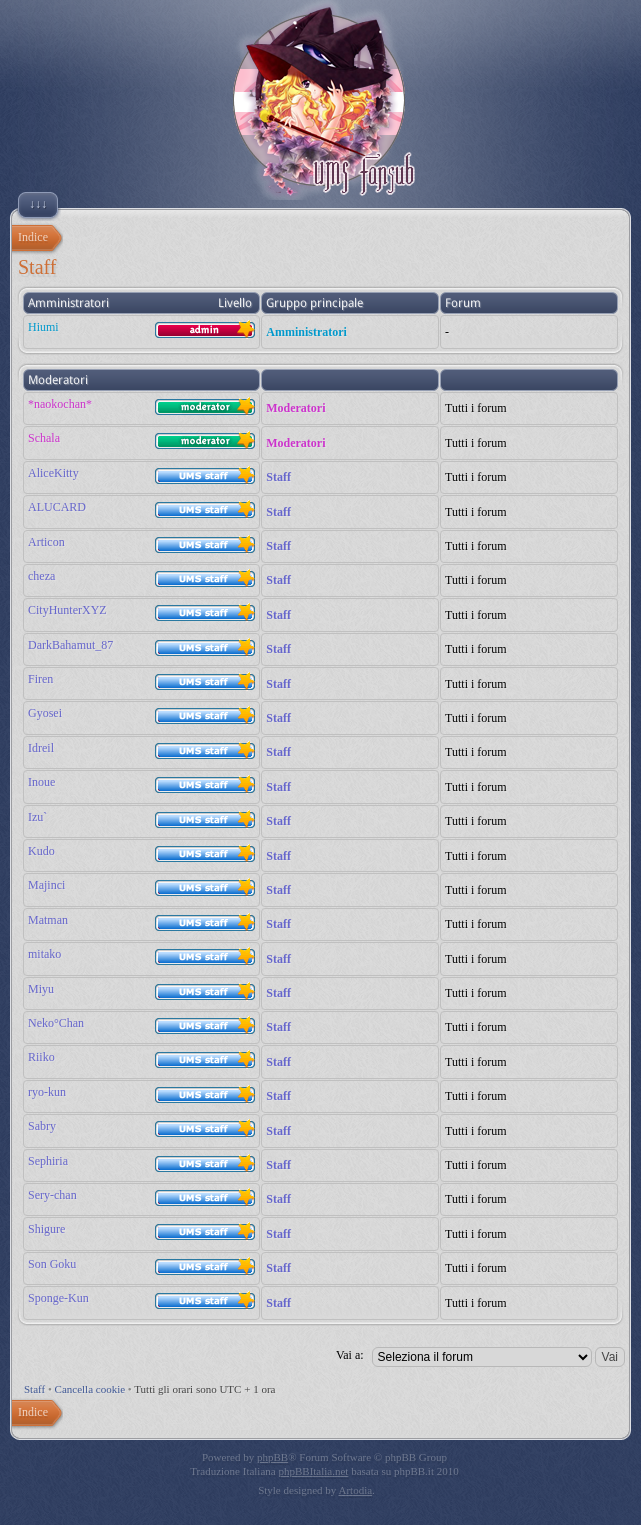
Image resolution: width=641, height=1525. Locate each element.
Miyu (41, 989)
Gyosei (45, 713)
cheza (41, 576)
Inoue (41, 782)
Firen (40, 679)
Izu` (37, 817)
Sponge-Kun (58, 1298)
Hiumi (43, 327)
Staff (278, 477)
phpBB (272, 1457)
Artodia (356, 1490)
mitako (44, 954)
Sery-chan (52, 1195)
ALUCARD (57, 507)
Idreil (41, 748)
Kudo (41, 851)
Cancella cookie (90, 1389)
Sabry (42, 1126)
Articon (46, 542)
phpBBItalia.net (313, 1471)
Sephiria (48, 1161)
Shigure (46, 1229)
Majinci (46, 885)
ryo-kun (47, 1092)
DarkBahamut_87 (70, 645)
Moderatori (295, 408)
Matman (48, 920)
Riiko (41, 1057)
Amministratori (306, 332)
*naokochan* (60, 404)
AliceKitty (53, 473)
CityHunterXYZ (67, 610)
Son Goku (52, 1264)
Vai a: (350, 1355)
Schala (44, 438)
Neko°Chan (56, 1023)
